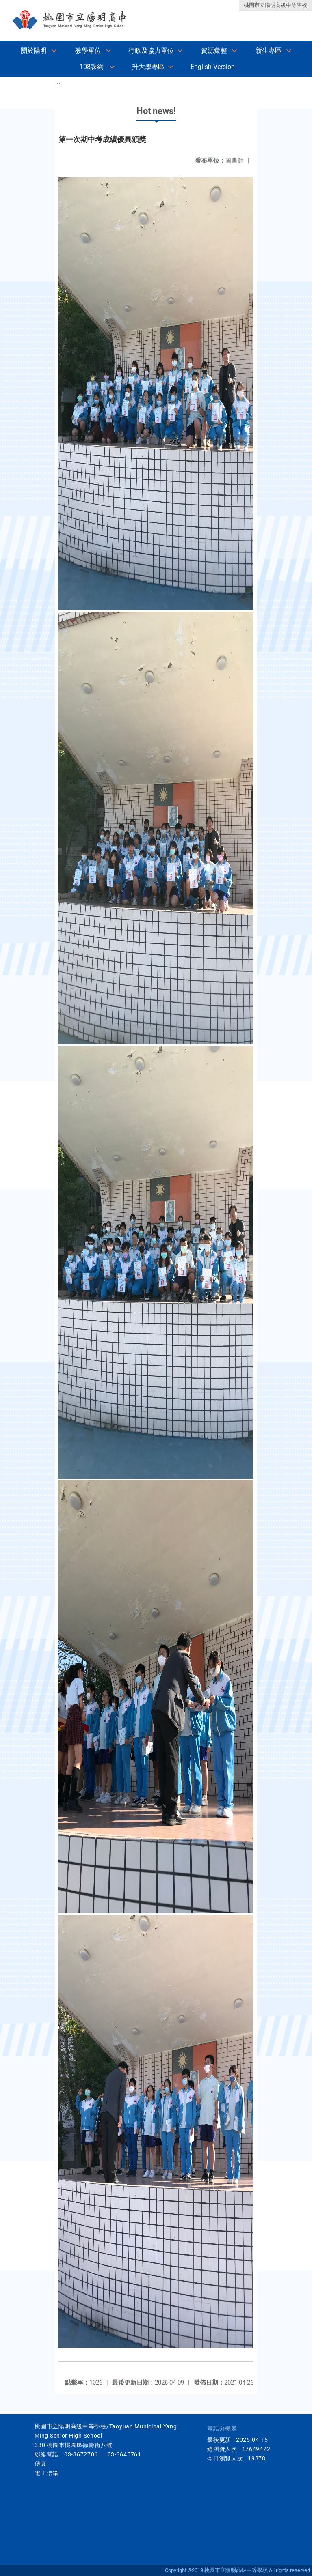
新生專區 (269, 50)
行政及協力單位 (151, 50)
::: (57, 84)
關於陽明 (34, 50)
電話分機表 (222, 2428)
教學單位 (88, 50)
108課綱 (92, 67)
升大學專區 (148, 67)
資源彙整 (214, 50)
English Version (213, 67)
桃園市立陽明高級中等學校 (275, 5)
